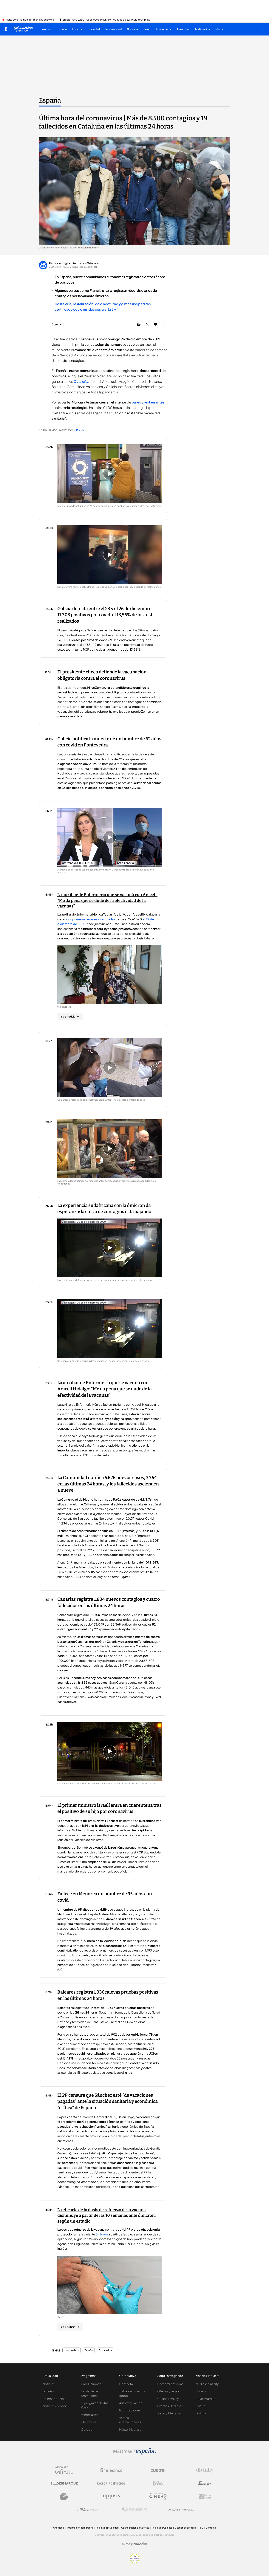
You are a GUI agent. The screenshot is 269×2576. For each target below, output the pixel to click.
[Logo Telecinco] (111, 2470)
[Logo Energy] (204, 2483)
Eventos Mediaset (170, 2406)
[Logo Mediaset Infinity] (64, 2470)
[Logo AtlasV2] (88, 2509)
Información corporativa (80, 2527)
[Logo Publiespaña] (134, 2509)
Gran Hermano (91, 2384)
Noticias (49, 2384)
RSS (201, 2527)
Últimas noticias (54, 2399)
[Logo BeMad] (64, 2496)
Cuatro (200, 2406)
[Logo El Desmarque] (64, 2483)
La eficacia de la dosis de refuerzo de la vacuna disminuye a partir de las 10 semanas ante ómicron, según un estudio (106, 2215)
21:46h (80, 430)
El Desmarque (205, 2399)
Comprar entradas (170, 2384)
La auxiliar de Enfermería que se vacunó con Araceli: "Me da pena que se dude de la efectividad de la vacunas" (107, 900)
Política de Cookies (162, 2527)
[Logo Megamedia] (136, 2544)
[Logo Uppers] (111, 2496)
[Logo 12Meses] (205, 2496)
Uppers (201, 2391)
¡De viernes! (89, 2422)
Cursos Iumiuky (168, 2399)
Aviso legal (58, 2527)
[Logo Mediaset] (134, 2453)
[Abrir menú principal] (263, 29)
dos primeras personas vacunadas (91, 919)
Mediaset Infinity (207, 2384)
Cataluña (81, 381)
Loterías (48, 2391)
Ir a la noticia (70, 1016)
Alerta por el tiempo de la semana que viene (30, 19)
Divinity (201, 2413)
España (89, 2350)
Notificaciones (129, 2410)
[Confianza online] (134, 2562)
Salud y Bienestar (169, 2413)
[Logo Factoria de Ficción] (111, 2483)
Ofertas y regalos (169, 2391)
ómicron (102, 2234)
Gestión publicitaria (185, 2527)
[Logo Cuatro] (158, 2470)
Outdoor (87, 2429)
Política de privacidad (107, 2527)
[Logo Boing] (158, 2483)
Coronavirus (105, 2350)
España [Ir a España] (50, 100)
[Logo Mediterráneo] (181, 2509)
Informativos (71, 2350)
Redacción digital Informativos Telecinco (74, 263)
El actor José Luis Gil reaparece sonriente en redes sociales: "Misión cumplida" (107, 19)
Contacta (126, 2384)
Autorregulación (130, 2403)
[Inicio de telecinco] (5, 29)
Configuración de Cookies (135, 2527)
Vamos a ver (89, 2415)
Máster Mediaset (131, 2429)
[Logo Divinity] (205, 2470)
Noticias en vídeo (55, 2406)
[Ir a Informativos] (23, 29)
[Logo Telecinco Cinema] (158, 2496)
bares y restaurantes (147, 402)
